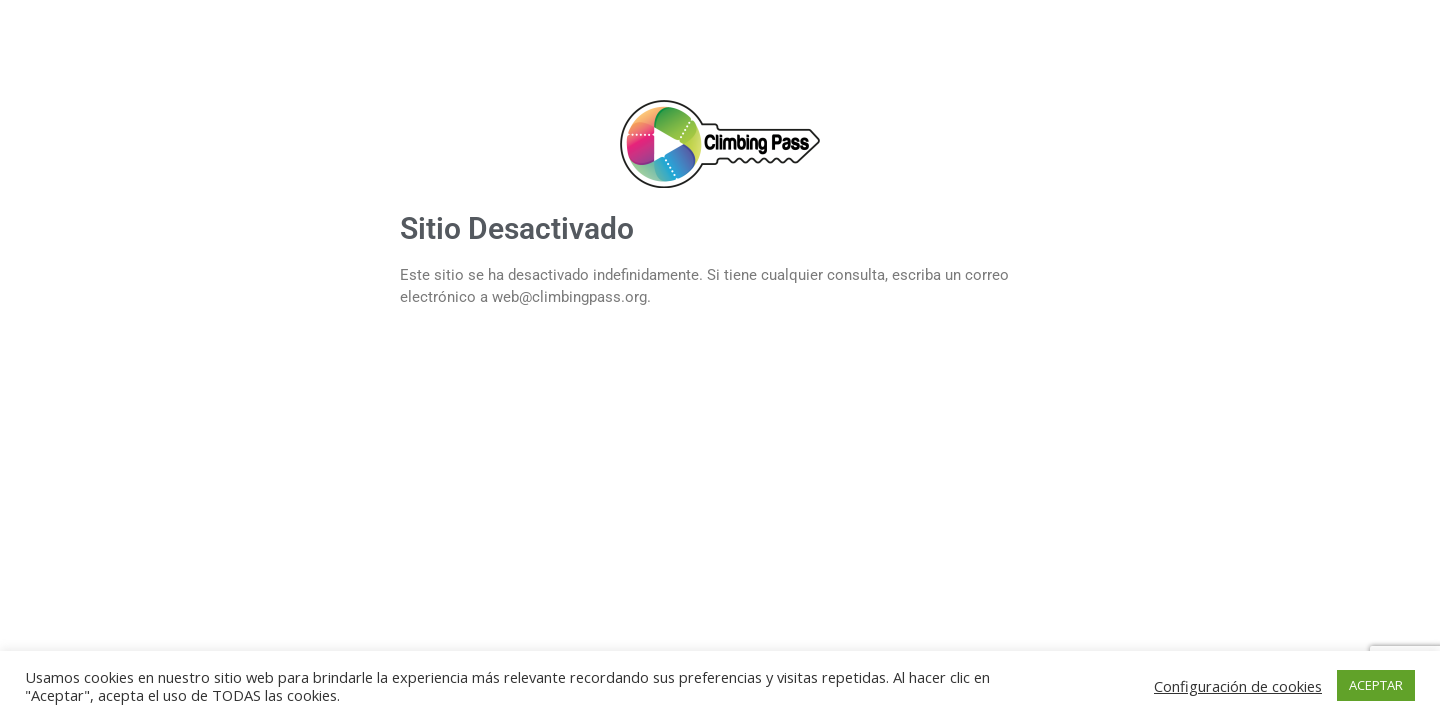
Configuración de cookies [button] (1238, 686)
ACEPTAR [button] (1376, 685)
